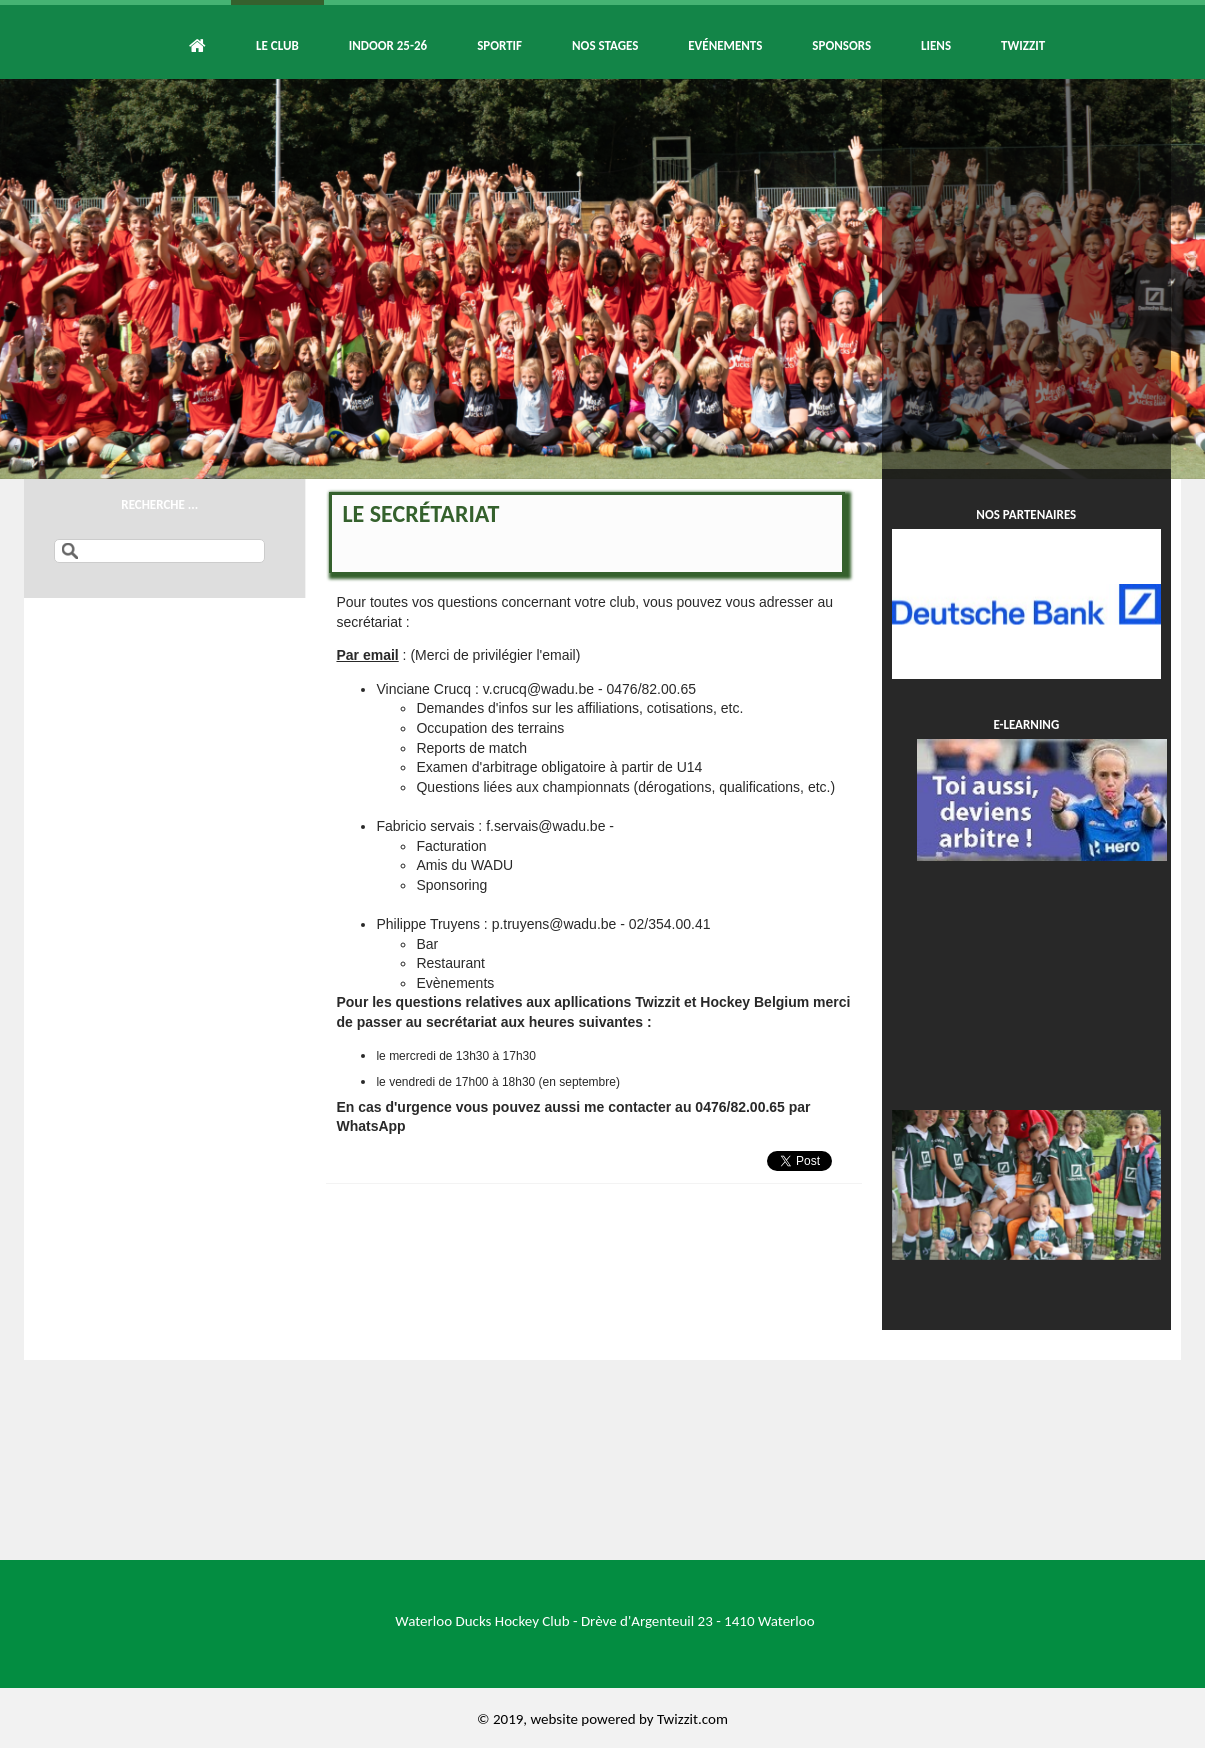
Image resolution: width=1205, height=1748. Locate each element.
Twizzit (1023, 45)
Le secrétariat (420, 513)
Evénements (725, 45)
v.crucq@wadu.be (538, 689)
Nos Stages (605, 45)
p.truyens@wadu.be (554, 924)
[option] (602, 279)
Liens (936, 45)
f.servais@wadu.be (545, 826)
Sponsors (841, 45)
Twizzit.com (692, 1719)
